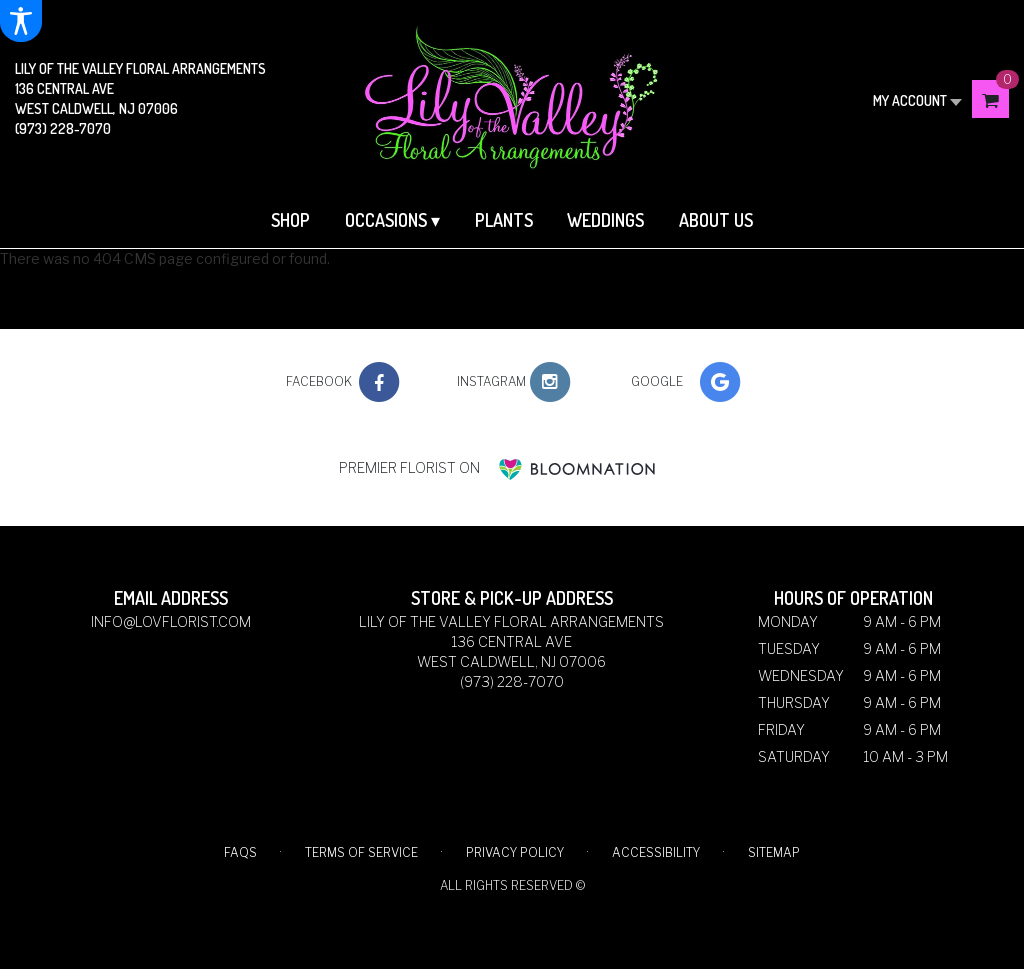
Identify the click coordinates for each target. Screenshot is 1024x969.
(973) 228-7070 (63, 128)
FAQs (240, 852)
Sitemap (774, 852)
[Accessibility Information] (21, 21)
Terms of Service (361, 852)
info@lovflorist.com (171, 621)
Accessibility (656, 852)
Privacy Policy (515, 852)
